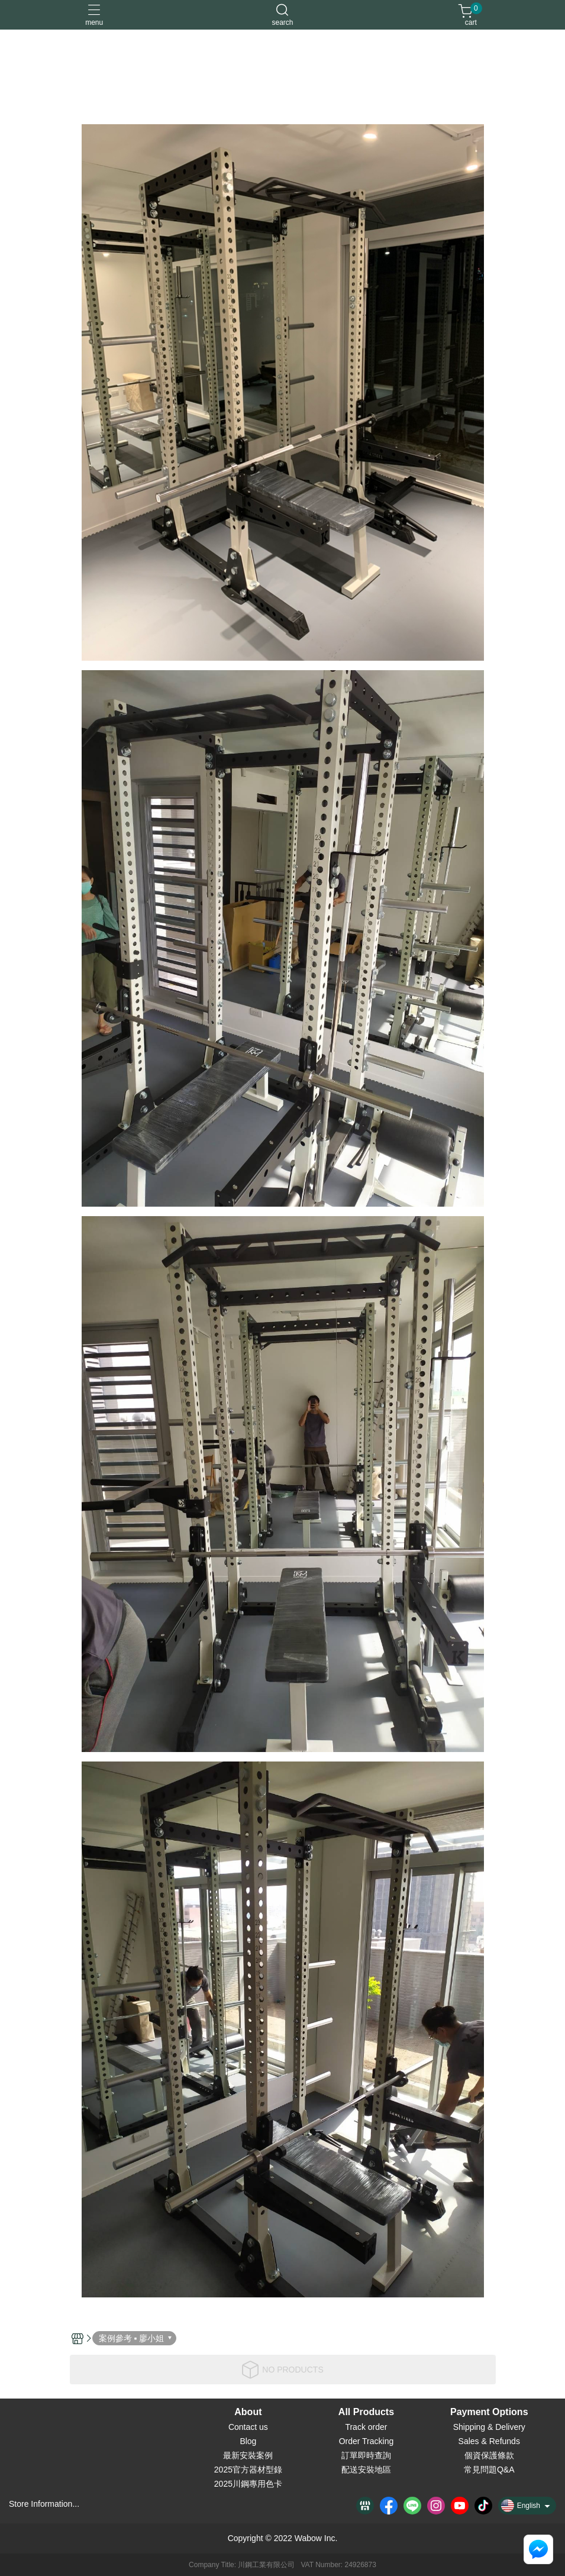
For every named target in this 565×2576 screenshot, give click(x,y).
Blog (248, 2441)
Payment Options (489, 2412)
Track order (366, 2427)
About (247, 2412)
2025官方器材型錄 (248, 2469)
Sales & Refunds (489, 2441)
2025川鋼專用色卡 (248, 2484)
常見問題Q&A (489, 2469)
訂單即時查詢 (366, 2455)
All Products (366, 2412)
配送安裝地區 (366, 2469)
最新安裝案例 (248, 2455)
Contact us (248, 2427)
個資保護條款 (489, 2455)
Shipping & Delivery (489, 2427)
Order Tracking (366, 2441)
